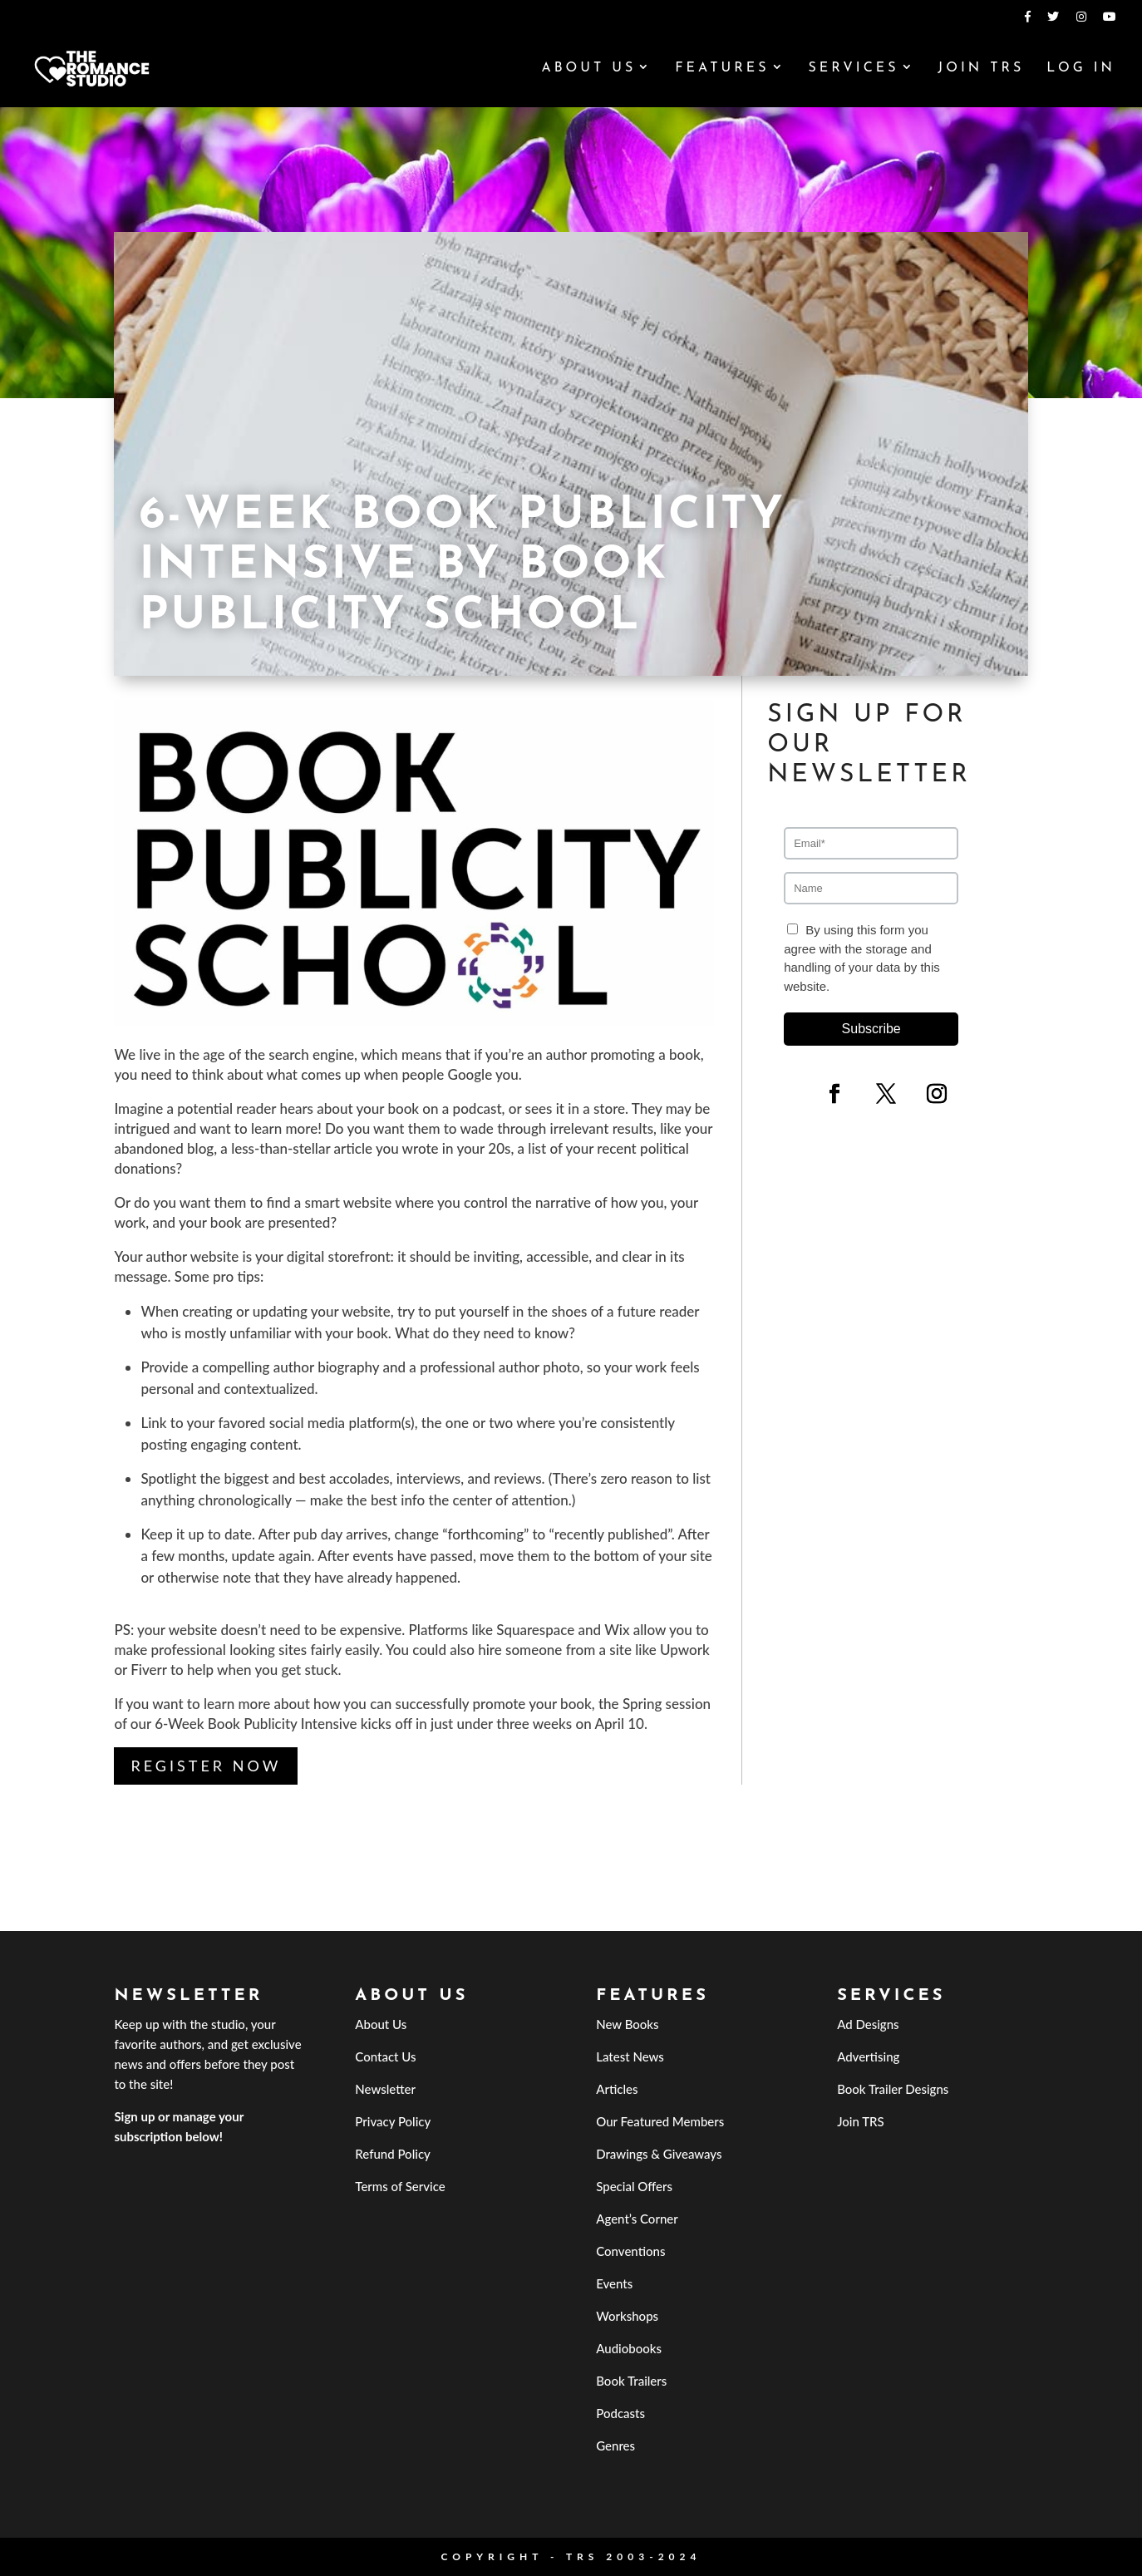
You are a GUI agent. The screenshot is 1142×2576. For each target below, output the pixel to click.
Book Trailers (631, 2380)
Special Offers (634, 2186)
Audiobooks (629, 2348)
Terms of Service (400, 2186)
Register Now (205, 1765)
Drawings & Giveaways (658, 2153)
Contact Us (385, 2056)
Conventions (630, 2251)
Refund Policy (393, 2153)
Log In (1080, 68)
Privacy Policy (393, 2121)
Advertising (868, 2056)
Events (614, 2283)
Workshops (627, 2315)
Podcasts (620, 2413)
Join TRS (981, 68)
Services (853, 68)
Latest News (630, 2056)
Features (722, 68)
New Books (627, 2024)
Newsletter (385, 2088)
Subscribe (871, 1029)
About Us (588, 68)
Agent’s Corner (637, 2218)
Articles (616, 2088)
